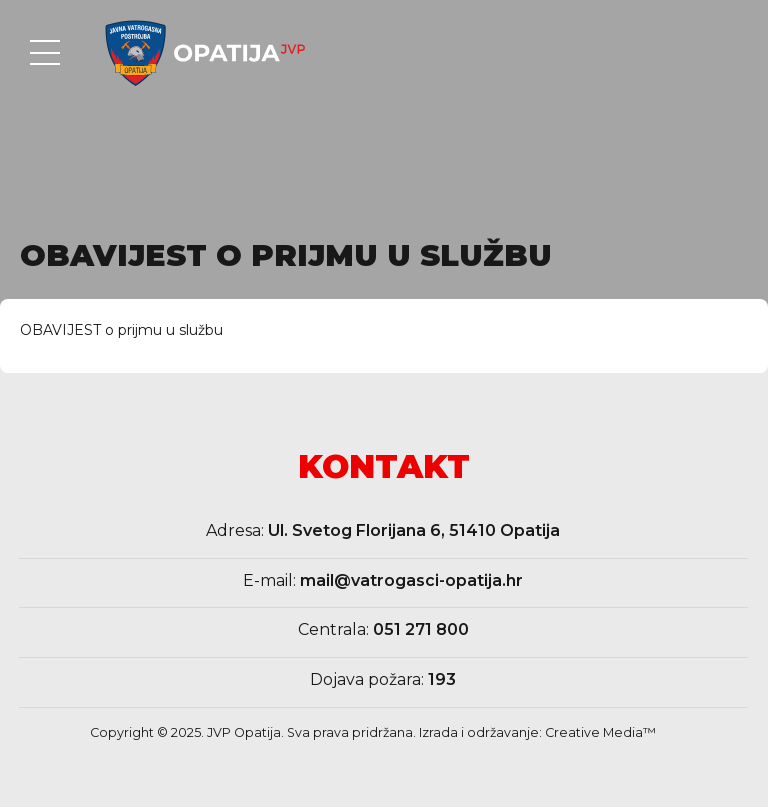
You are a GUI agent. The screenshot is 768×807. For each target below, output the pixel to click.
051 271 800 (421, 629)
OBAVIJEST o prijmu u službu (121, 330)
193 (442, 679)
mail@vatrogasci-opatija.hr (411, 580)
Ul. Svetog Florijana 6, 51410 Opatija (414, 530)
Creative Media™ (600, 732)
